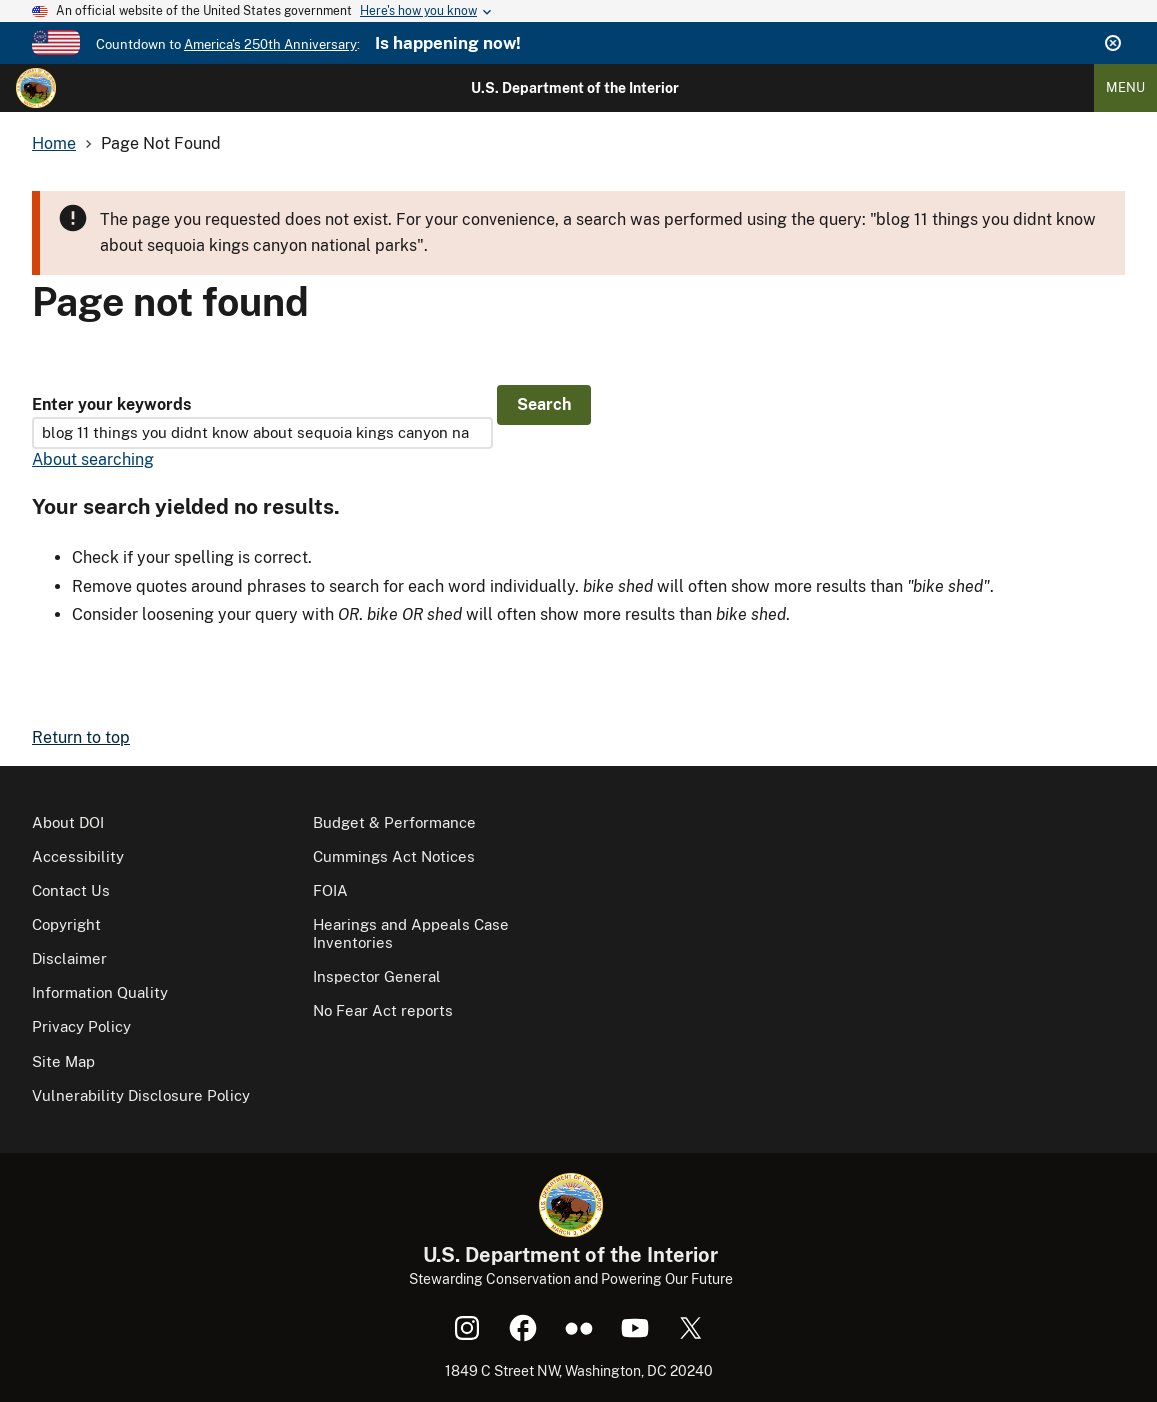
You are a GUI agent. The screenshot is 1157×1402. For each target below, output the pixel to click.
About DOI (68, 822)
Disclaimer (69, 958)
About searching (93, 459)
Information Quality (100, 992)
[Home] (36, 88)
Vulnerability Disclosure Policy (141, 1095)
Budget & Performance (394, 822)
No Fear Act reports (383, 1010)
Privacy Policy (81, 1026)
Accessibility (78, 856)
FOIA (330, 890)
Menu (1125, 87)
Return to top (81, 737)
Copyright (66, 924)
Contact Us (71, 890)
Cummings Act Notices (394, 856)
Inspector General (377, 976)
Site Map (63, 1061)
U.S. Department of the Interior (575, 88)
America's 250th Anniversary (270, 44)
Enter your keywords (111, 404)
